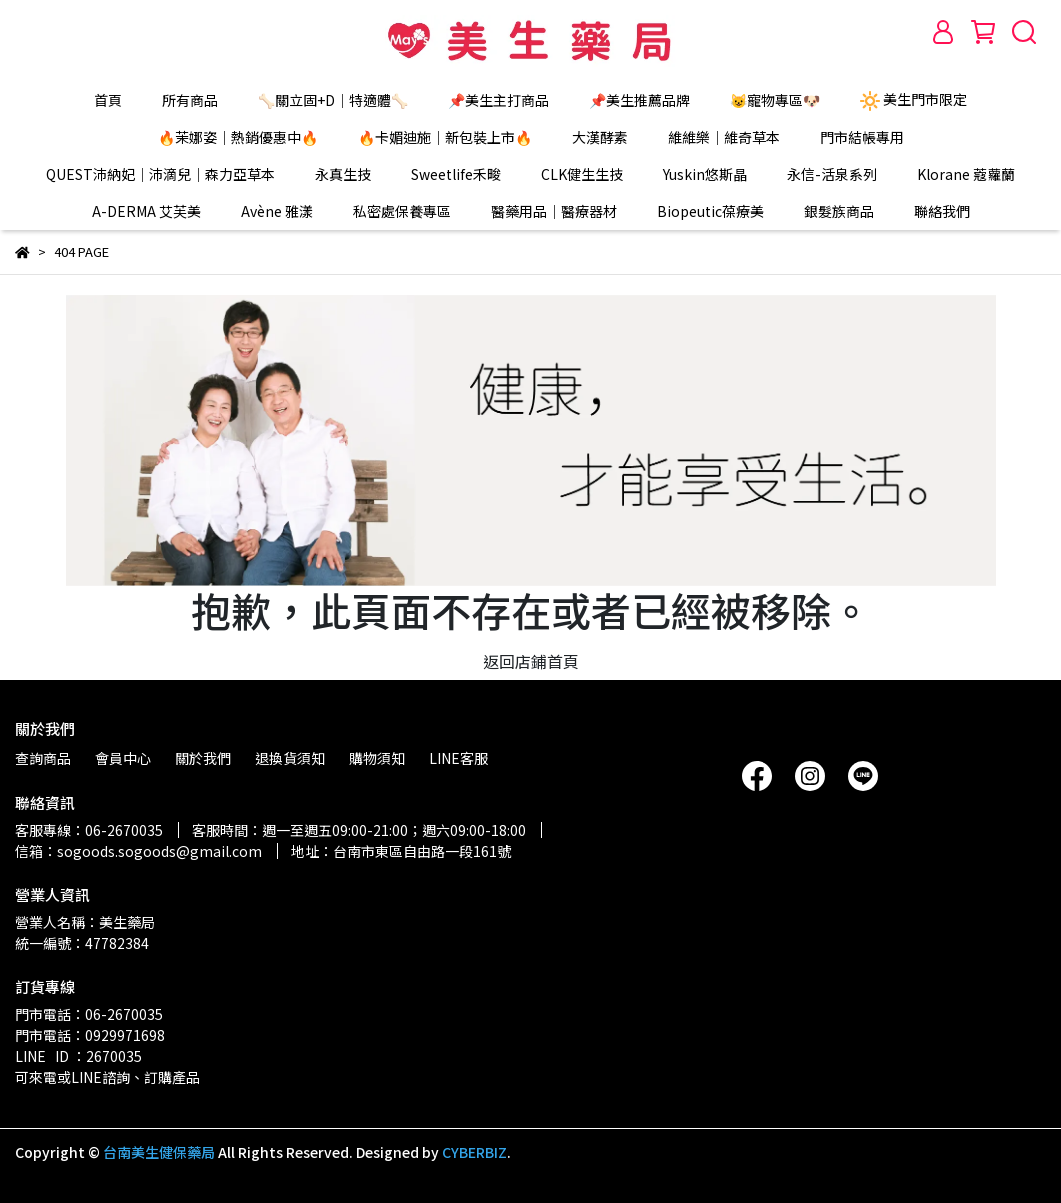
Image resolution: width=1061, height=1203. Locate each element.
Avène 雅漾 (277, 211)
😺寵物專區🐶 (775, 100)
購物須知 (377, 758)
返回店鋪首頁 (531, 661)
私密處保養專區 (402, 211)
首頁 (108, 100)
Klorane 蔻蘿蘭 (966, 174)
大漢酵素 (600, 137)
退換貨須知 (290, 758)
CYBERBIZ (474, 1152)
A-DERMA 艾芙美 (146, 211)
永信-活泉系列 (832, 174)
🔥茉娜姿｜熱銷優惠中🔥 (238, 137)
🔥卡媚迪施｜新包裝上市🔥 (445, 137)
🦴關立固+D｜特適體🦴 (333, 100)
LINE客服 (458, 758)
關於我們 (203, 758)
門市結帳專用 (862, 137)
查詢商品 (43, 758)
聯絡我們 (942, 211)
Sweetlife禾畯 (456, 174)
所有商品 (190, 100)
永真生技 (343, 174)
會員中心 (123, 758)
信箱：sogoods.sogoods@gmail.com (138, 851)
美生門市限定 (913, 100)
